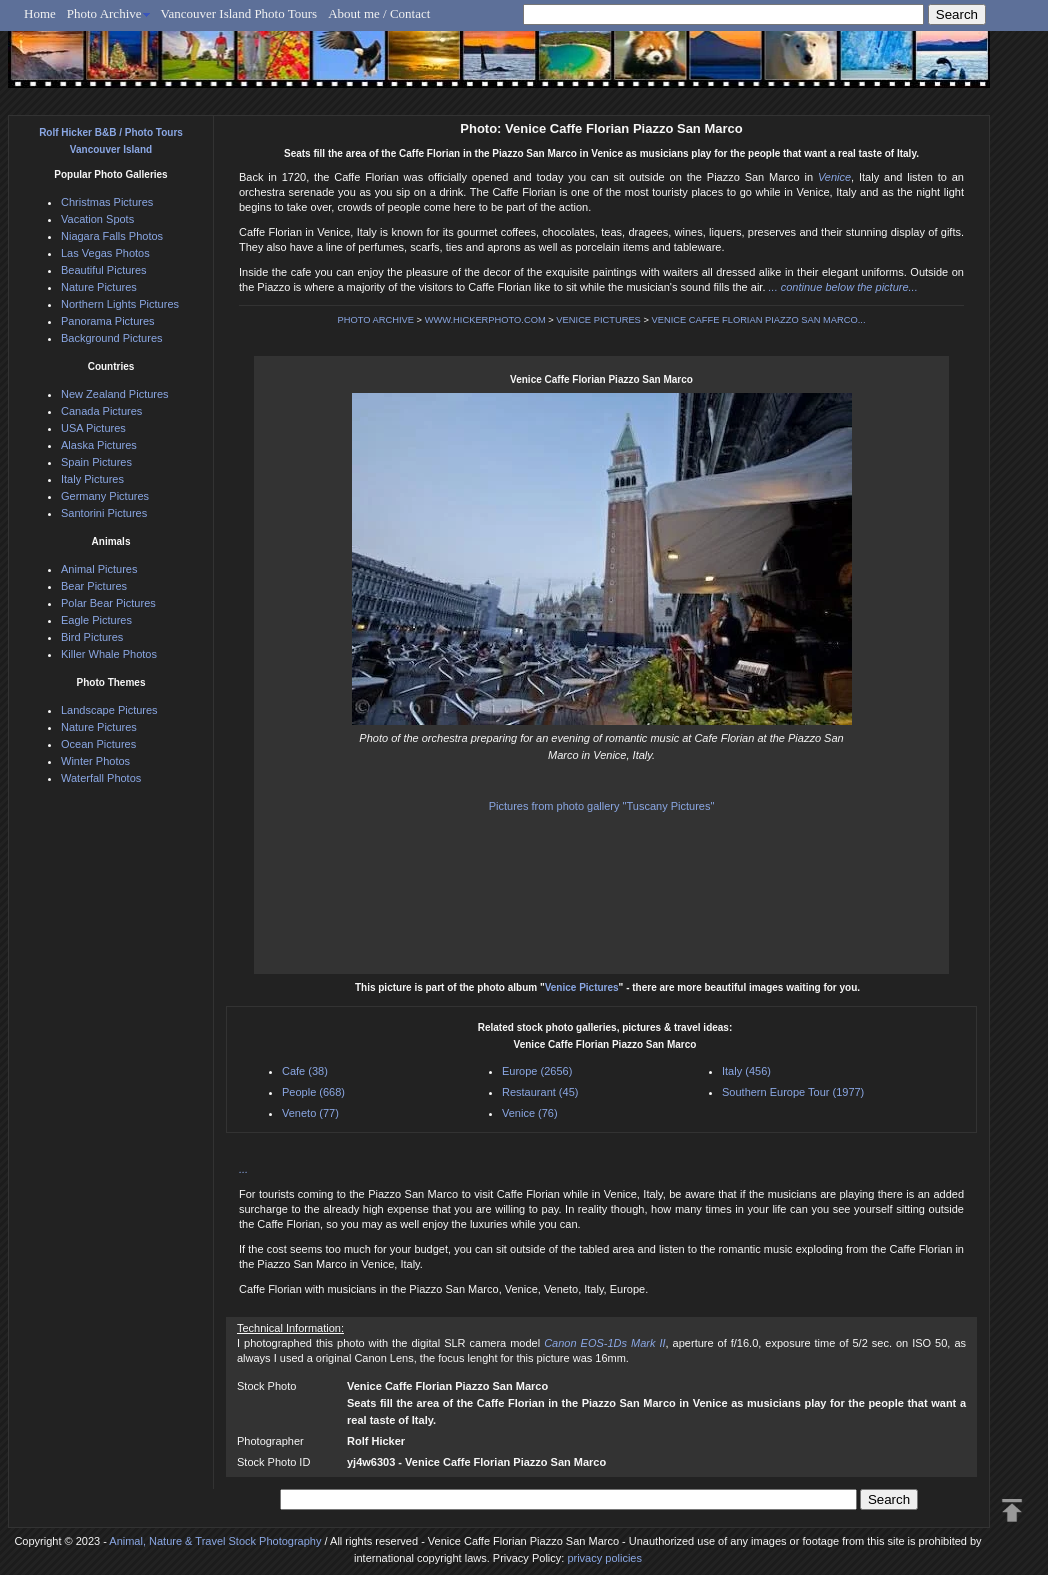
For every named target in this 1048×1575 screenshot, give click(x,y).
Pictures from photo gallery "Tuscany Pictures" (602, 806)
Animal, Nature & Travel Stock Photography (215, 1541)
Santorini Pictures (104, 513)
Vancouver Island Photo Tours (239, 13)
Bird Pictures (92, 637)
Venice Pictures (582, 987)
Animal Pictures (99, 569)
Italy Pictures (92, 479)
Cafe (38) (305, 1071)
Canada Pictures (101, 411)
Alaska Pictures (99, 445)
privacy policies (604, 1558)
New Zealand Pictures (115, 394)
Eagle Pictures (96, 620)
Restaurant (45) (540, 1092)
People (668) (313, 1092)
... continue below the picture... (843, 287)
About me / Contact (379, 13)
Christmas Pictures (107, 202)
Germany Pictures (105, 496)
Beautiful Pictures (104, 270)
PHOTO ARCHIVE (375, 320)
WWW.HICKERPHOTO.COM (485, 320)
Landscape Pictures (109, 710)
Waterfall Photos (101, 778)
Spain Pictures (96, 462)
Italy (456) (746, 1071)
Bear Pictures (94, 586)
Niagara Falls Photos (112, 236)
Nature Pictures (99, 287)
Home (40, 13)
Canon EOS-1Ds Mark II (604, 1343)
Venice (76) (530, 1113)
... (243, 1169)
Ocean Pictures (98, 744)
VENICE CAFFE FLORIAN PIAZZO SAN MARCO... (759, 320)
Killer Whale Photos (109, 654)
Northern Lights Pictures (120, 304)
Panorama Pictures (108, 321)
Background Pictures (112, 338)
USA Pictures (93, 428)
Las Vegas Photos (105, 253)
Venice (834, 177)
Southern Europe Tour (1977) (793, 1092)
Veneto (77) (310, 1113)
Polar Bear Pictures (108, 603)
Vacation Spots (97, 219)
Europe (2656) (537, 1071)
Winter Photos (95, 761)
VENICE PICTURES (598, 320)
